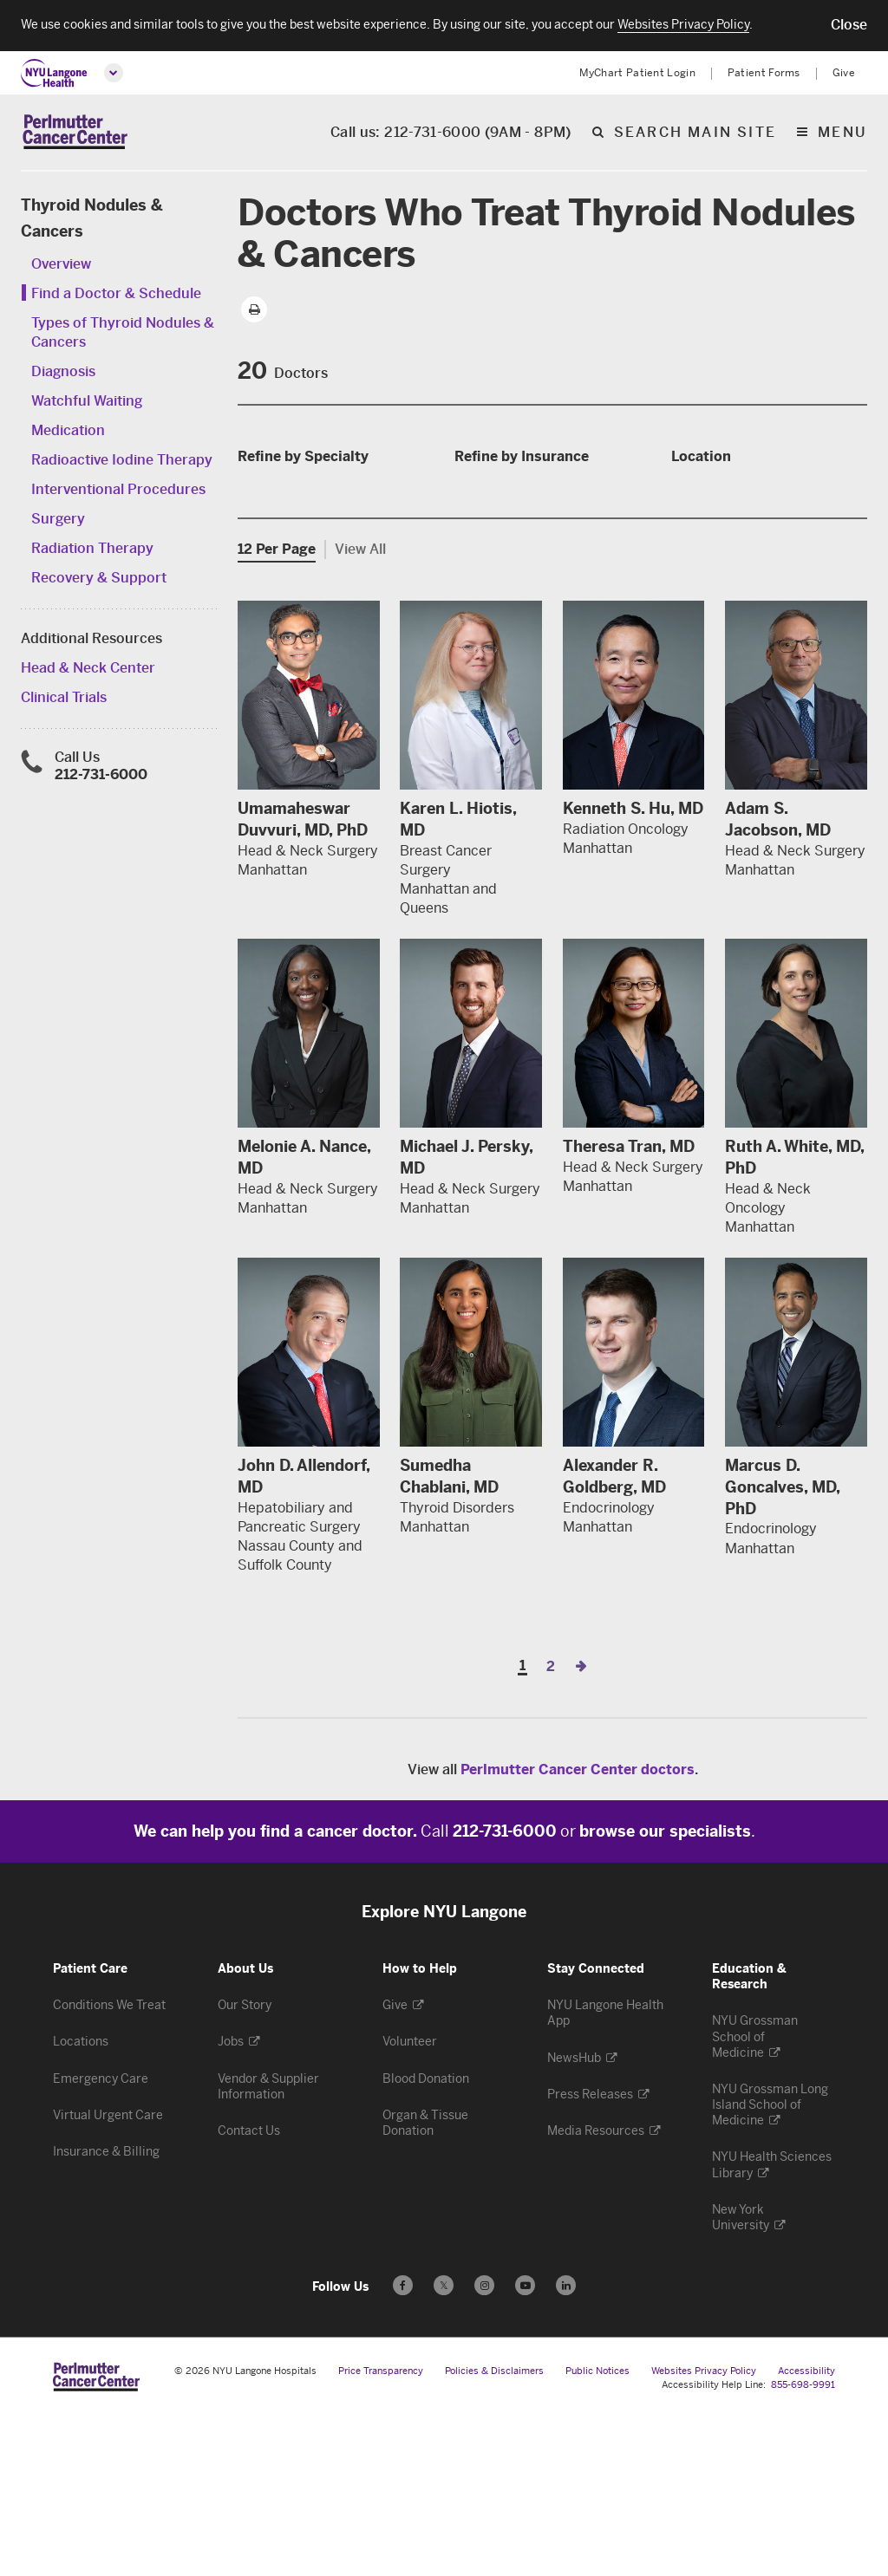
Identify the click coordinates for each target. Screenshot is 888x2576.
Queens (704, 604)
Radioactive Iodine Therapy (121, 461)
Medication (68, 432)
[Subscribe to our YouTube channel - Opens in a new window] (525, 2446)
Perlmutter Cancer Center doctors (577, 1930)
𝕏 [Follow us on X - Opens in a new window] (444, 2448)
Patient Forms (764, 73)
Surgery (58, 520)
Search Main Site (695, 134)
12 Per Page (277, 709)
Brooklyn (709, 500)
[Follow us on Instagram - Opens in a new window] (484, 2446)
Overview (61, 265)
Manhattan (715, 552)
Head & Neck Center (88, 669)
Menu (842, 134)
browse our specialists (665, 1991)
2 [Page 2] (550, 1827)
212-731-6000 (101, 776)
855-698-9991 (803, 2545)
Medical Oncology (304, 537)
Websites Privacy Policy (703, 2531)
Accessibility (806, 2531)
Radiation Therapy (92, 550)
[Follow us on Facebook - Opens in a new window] (403, 2446)
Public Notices (597, 2531)
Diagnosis (63, 373)
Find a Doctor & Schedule (116, 295)
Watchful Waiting (86, 402)
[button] (849, 25)
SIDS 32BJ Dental (521, 537)
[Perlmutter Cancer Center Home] (75, 133)
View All (360, 709)
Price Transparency (380, 2531)
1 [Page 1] (522, 1826)
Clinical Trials (64, 699)
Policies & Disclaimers (494, 2531)
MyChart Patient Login (637, 73)
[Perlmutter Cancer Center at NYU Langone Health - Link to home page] (96, 2537)
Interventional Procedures (118, 491)
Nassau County (729, 578)
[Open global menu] (113, 72)
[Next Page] (581, 1827)
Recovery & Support (98, 579)
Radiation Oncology (310, 563)
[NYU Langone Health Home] (54, 73)
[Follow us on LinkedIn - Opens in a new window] (566, 2446)
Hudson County (731, 526)
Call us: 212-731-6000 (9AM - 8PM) (450, 134)
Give (843, 73)
